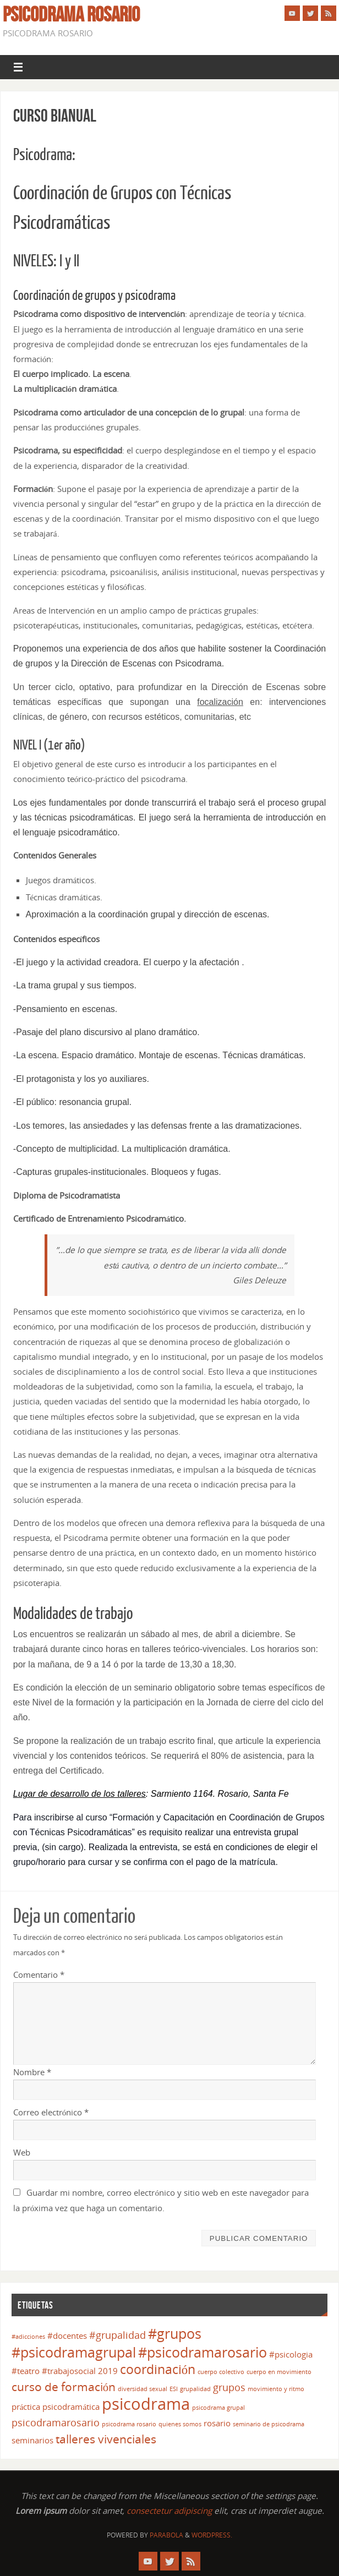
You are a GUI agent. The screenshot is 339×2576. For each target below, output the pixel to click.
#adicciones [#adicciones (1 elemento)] (28, 2336)
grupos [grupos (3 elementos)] (229, 2387)
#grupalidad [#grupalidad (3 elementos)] (117, 2335)
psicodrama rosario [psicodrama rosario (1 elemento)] (129, 2424)
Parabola (166, 2535)
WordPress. (212, 2535)
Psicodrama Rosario (71, 14)
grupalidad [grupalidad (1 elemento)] (195, 2389)
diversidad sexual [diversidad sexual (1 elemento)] (142, 2389)
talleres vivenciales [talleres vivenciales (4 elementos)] (106, 2439)
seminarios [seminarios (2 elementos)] (32, 2440)
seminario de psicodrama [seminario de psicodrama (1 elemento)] (268, 2424)
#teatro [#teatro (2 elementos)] (26, 2370)
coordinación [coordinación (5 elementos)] (157, 2369)
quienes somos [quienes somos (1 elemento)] (179, 2424)
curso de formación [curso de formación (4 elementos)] (64, 2386)
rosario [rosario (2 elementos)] (217, 2423)
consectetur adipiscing (169, 2510)
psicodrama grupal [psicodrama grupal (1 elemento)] (218, 2407)
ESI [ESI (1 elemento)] (174, 2389)
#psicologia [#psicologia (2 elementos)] (291, 2354)
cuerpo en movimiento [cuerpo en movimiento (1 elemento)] (279, 2372)
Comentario (38, 1974)
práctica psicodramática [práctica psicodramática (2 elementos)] (56, 2406)
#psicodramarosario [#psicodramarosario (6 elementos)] (202, 2352)
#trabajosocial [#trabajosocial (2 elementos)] (69, 2370)
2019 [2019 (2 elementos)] (108, 2370)
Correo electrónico (51, 2112)
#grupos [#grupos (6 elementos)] (174, 2334)
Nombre (32, 2071)
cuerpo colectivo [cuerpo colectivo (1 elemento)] (221, 2372)
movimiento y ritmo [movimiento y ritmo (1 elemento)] (276, 2389)
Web (21, 2152)
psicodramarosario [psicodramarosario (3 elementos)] (56, 2422)
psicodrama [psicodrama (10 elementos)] (146, 2404)
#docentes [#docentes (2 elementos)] (67, 2335)
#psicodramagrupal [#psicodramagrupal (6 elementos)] (74, 2352)
